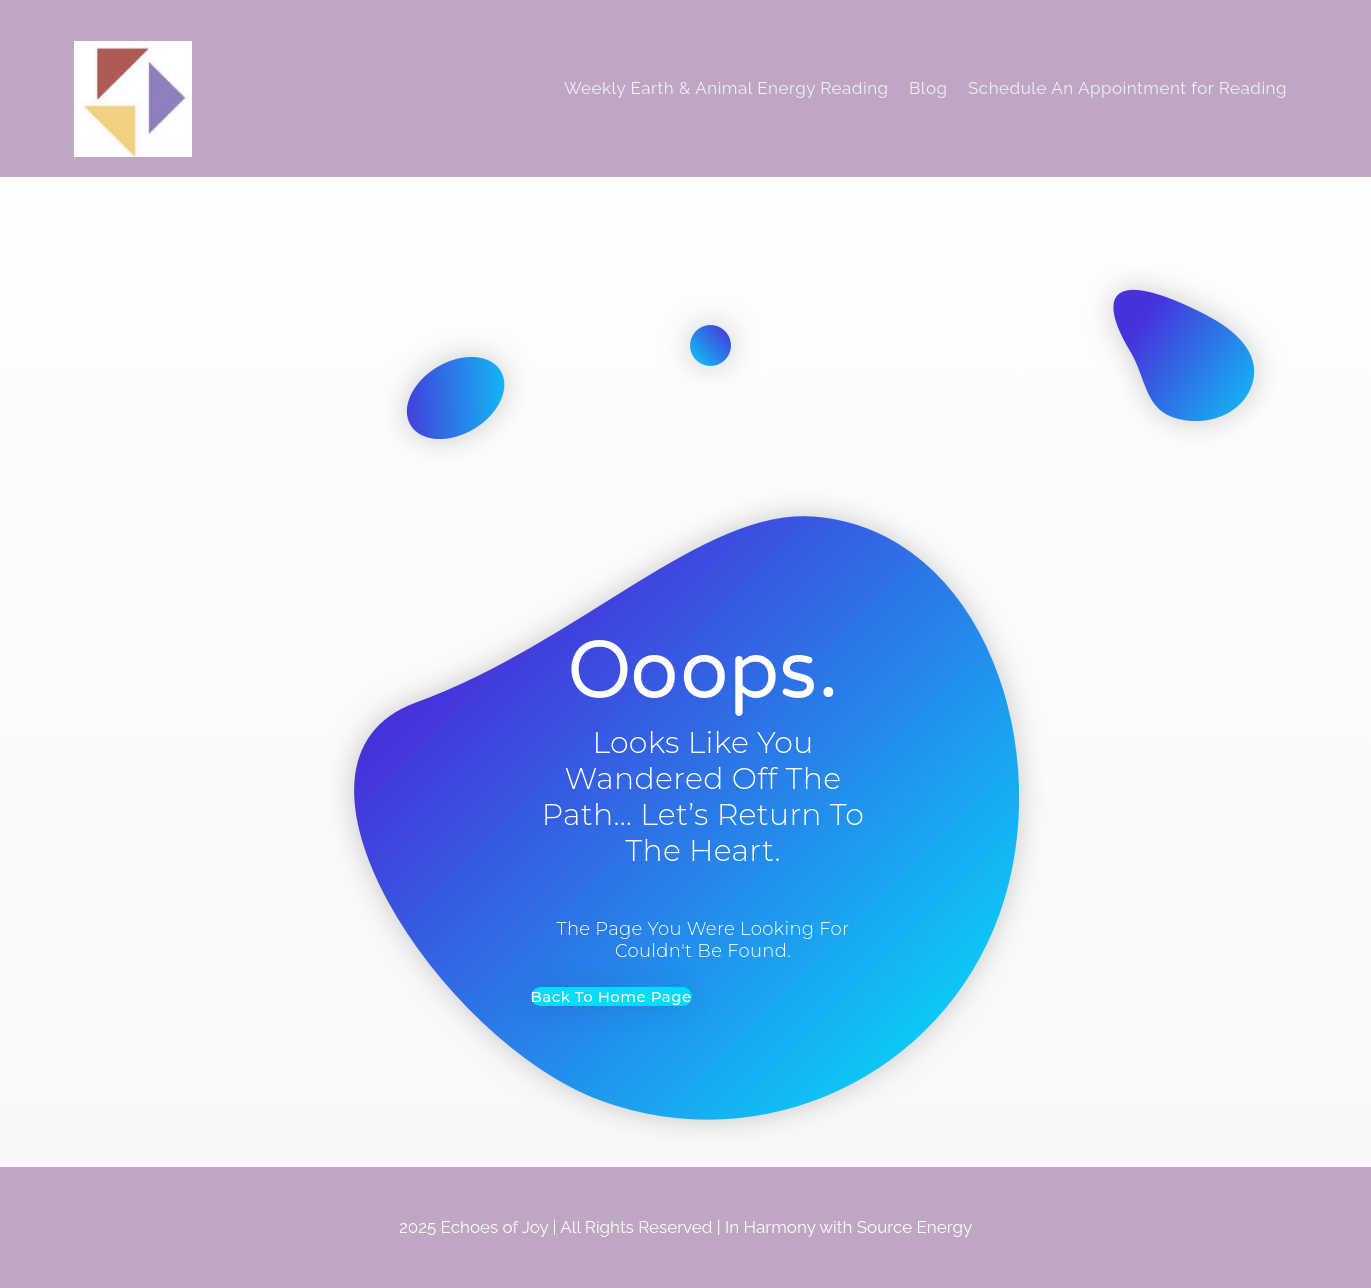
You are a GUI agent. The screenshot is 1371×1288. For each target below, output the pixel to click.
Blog (928, 88)
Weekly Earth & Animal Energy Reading (726, 88)
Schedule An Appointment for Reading (1127, 88)
